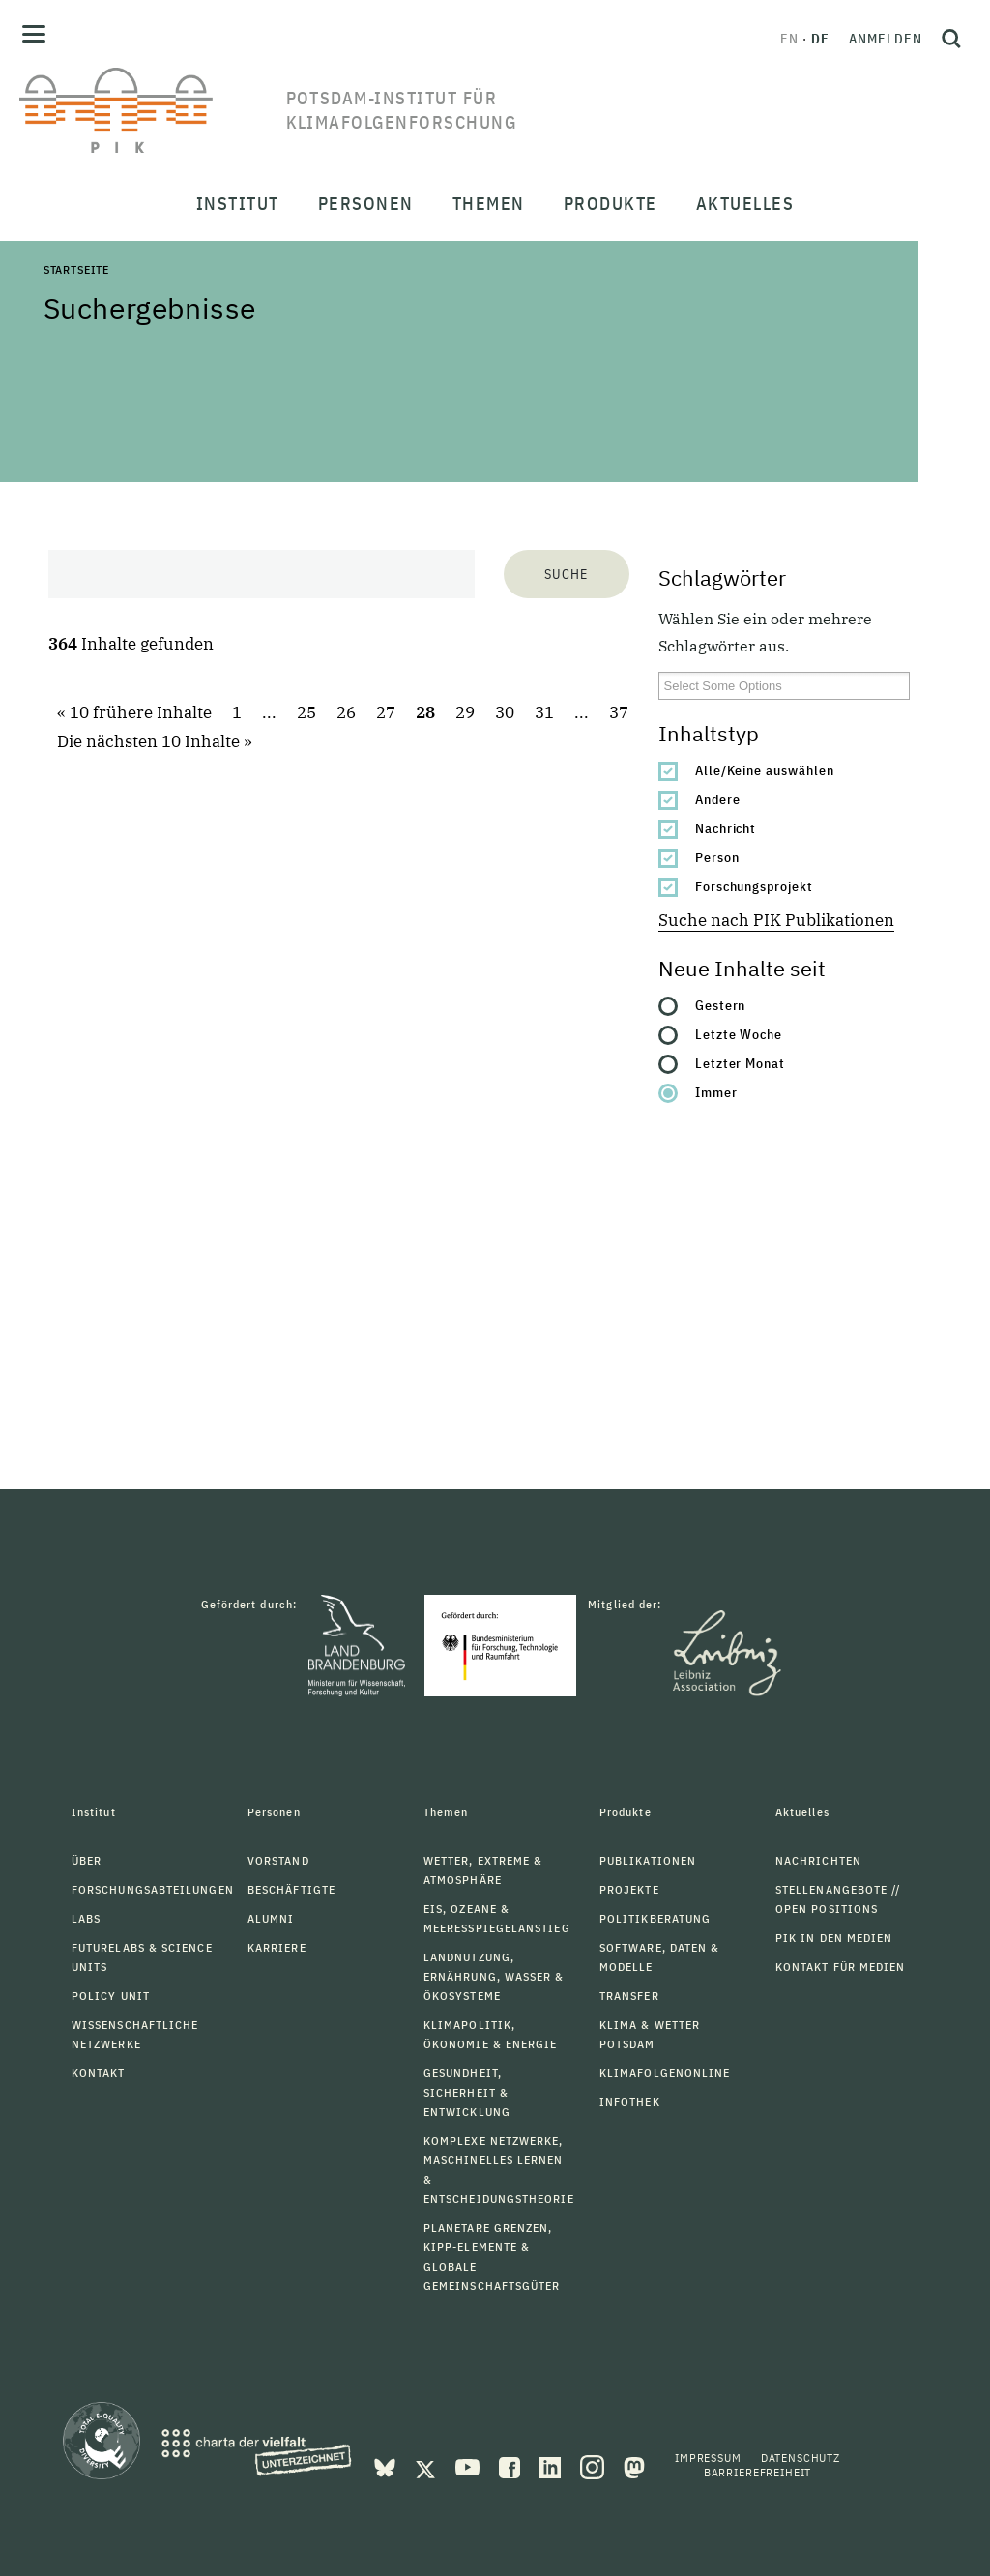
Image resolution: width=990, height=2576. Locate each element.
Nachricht (726, 828)
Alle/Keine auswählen (765, 770)
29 (465, 712)
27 (385, 712)
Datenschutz (800, 2457)
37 (618, 712)
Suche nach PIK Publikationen (776, 920)
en (789, 38)
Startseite (76, 269)
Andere (718, 799)
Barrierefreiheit (757, 2472)
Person (717, 857)
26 (346, 712)
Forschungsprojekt (754, 886)
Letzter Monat (740, 1063)
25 (306, 712)
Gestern (720, 1005)
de (820, 38)
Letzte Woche (739, 1034)
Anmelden (885, 38)
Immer (716, 1092)
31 (544, 712)
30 (504, 712)
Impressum (708, 2457)
